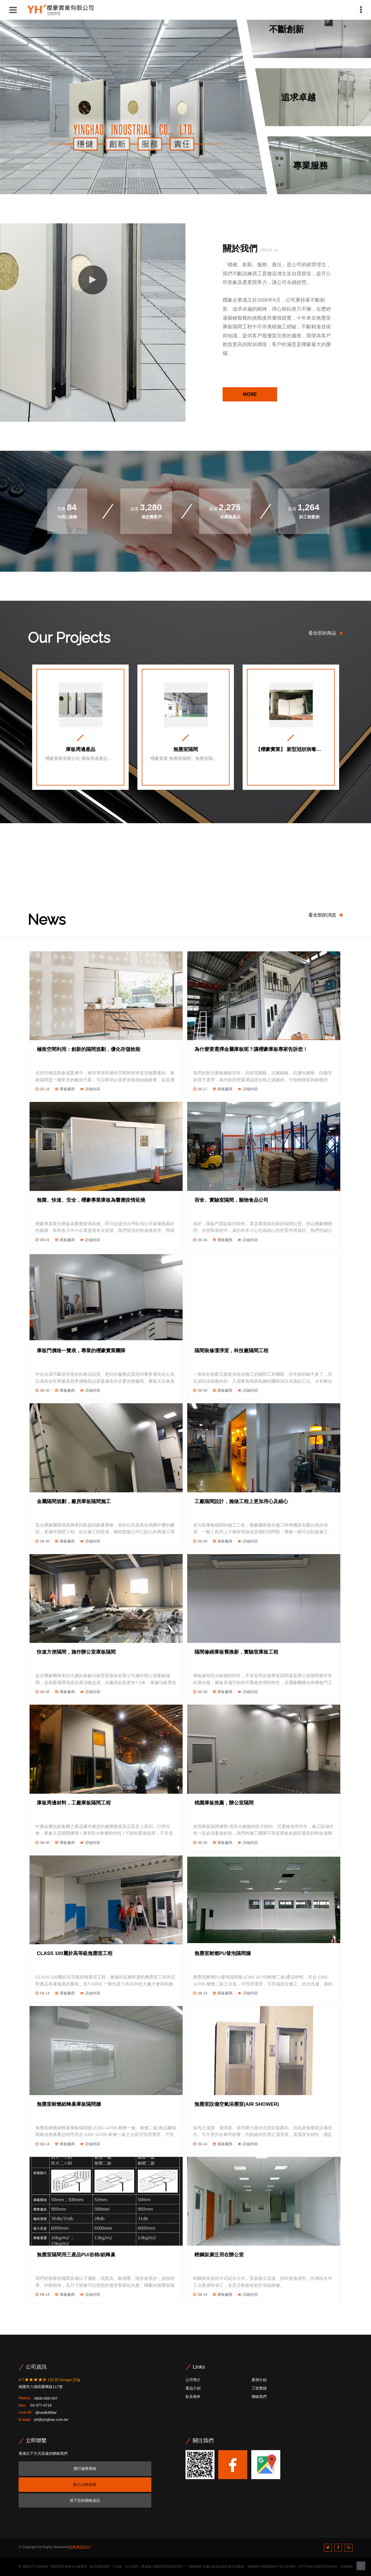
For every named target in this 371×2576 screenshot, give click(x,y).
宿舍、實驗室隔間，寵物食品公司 (231, 1200)
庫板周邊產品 (80, 749)
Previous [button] (25, 882)
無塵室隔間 (185, 749)
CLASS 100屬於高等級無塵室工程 (74, 1953)
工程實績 (259, 2388)
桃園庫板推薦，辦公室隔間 (224, 1803)
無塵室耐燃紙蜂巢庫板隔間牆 (69, 2104)
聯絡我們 (259, 2396)
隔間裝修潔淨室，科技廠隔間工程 (231, 1350)
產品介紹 (193, 2388)
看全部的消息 (325, 915)
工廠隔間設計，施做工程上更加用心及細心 (241, 1501)
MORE (250, 394)
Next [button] (346, 882)
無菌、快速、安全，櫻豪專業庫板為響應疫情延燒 (91, 1200)
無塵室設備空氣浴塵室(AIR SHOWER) (236, 2104)
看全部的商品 (325, 633)
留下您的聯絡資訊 (85, 2500)
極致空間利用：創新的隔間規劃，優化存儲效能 (88, 1049)
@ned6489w (46, 2412)
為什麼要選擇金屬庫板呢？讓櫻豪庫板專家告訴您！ (251, 1049)
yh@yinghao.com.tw (51, 2419)
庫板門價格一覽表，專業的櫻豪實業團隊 (81, 1350)
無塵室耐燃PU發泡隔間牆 (222, 1953)
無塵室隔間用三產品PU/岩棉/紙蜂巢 (76, 2255)
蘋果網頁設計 (79, 2547)
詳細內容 (92, 1089)
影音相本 (193, 2396)
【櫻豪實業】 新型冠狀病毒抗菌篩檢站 (291, 749)
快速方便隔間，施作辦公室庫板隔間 (76, 1652)
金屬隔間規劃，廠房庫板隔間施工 (74, 1501)
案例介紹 (259, 2380)
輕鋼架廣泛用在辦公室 (219, 2255)
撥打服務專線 (85, 2468)
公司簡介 (193, 2380)
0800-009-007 (46, 2398)
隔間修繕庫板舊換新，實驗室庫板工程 (236, 1652)
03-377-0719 (40, 2405)
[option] (80, 727)
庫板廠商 (67, 1089)
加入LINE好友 (85, 2484)
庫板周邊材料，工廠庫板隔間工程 (74, 1803)
